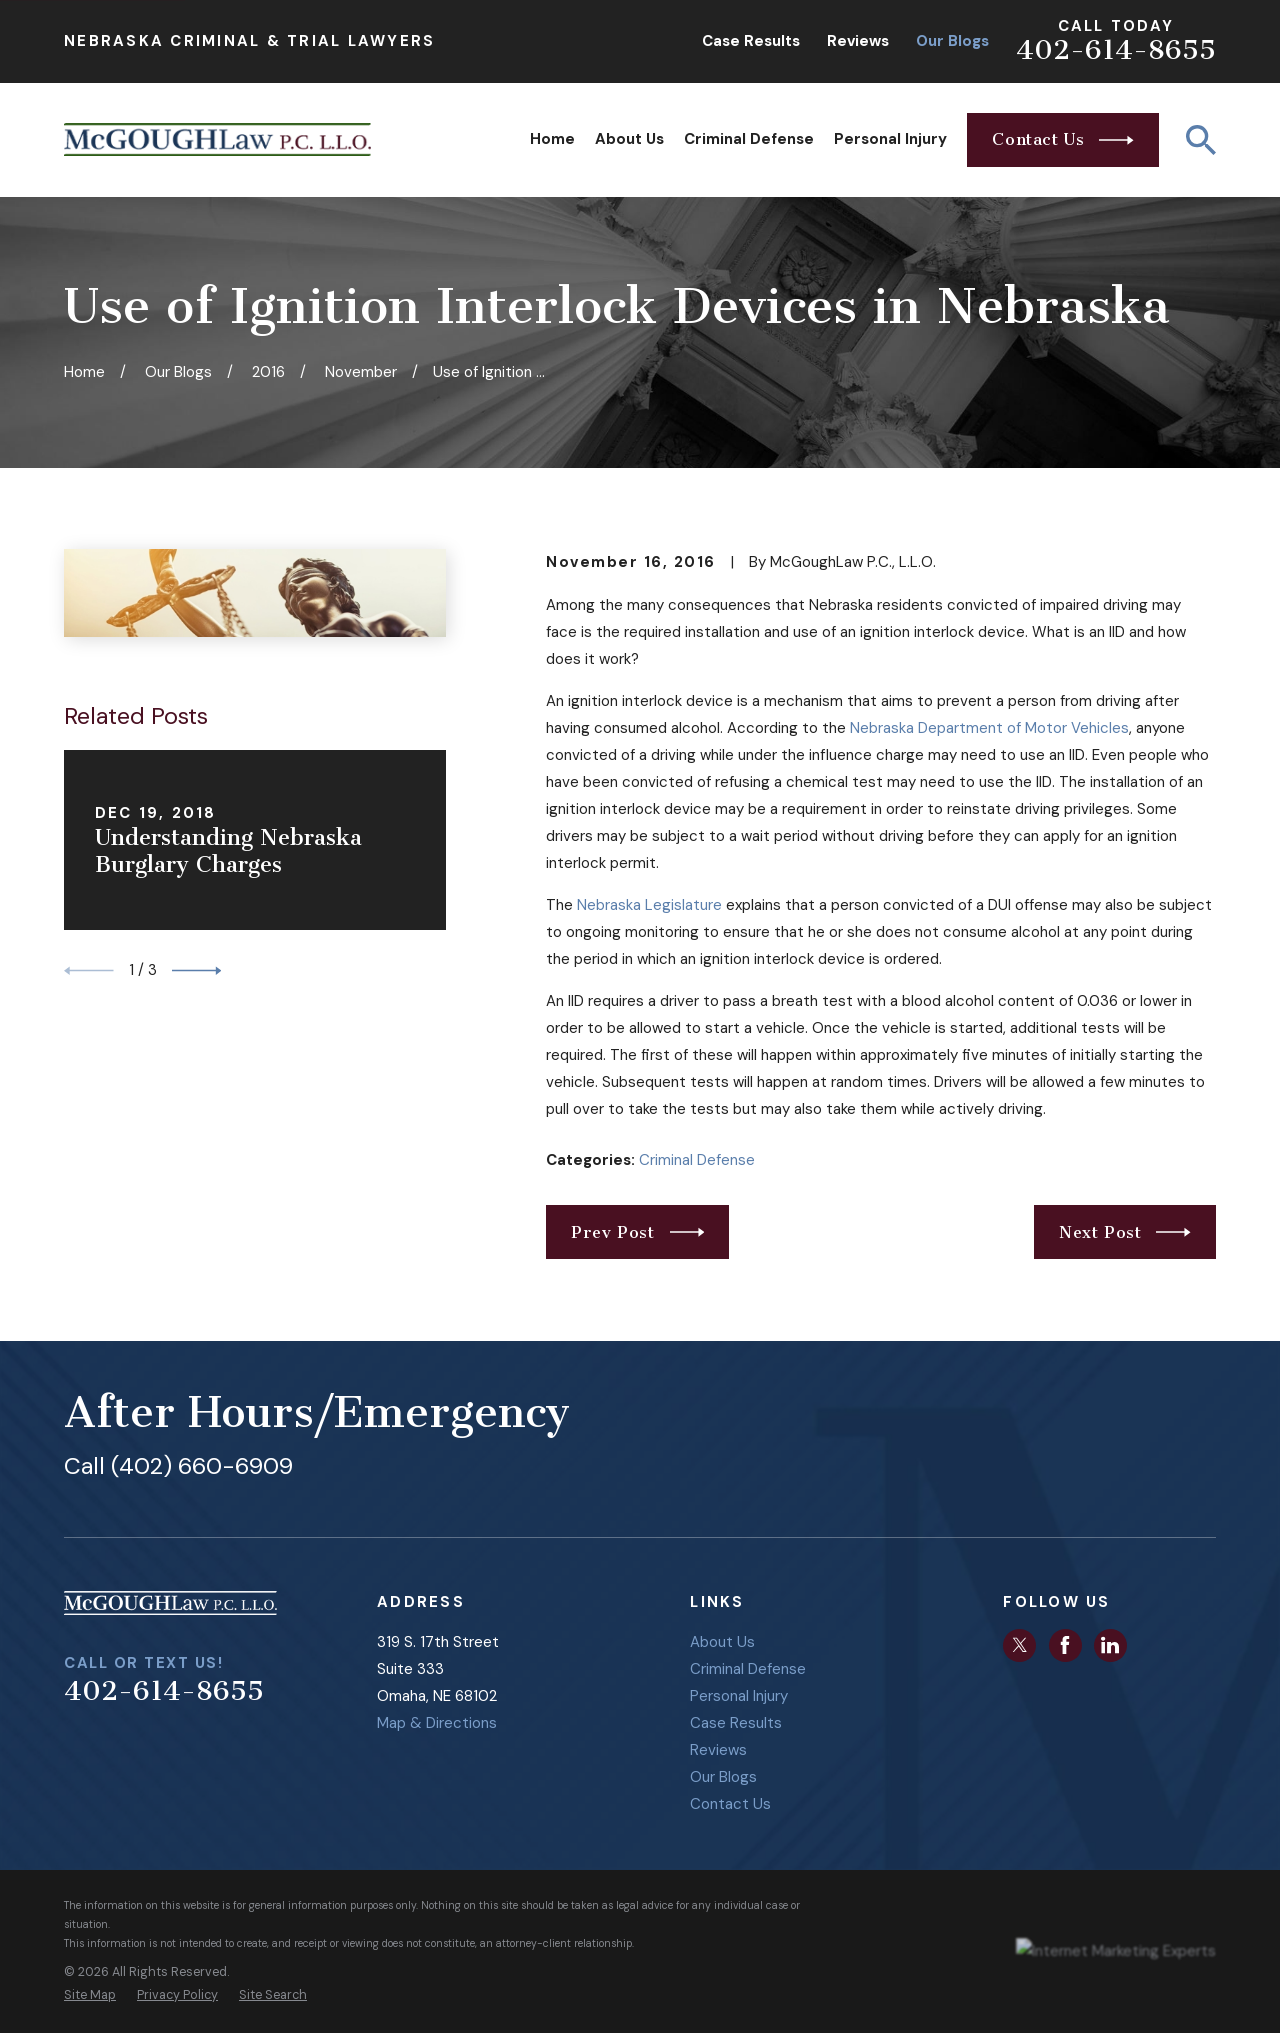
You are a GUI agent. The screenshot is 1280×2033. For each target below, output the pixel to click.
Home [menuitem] (552, 139)
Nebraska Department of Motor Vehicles (989, 728)
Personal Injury (739, 1696)
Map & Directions (437, 1723)
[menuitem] (90, 1995)
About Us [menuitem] (629, 139)
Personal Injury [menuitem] (890, 139)
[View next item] (197, 971)
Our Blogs (952, 41)
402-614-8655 (1116, 50)
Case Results (751, 41)
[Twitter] (1020, 1645)
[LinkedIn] (1110, 1645)
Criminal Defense (697, 1160)
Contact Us (730, 1804)
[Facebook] (1065, 1645)
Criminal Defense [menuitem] (749, 139)
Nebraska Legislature (649, 905)
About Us (722, 1642)
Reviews (858, 41)
